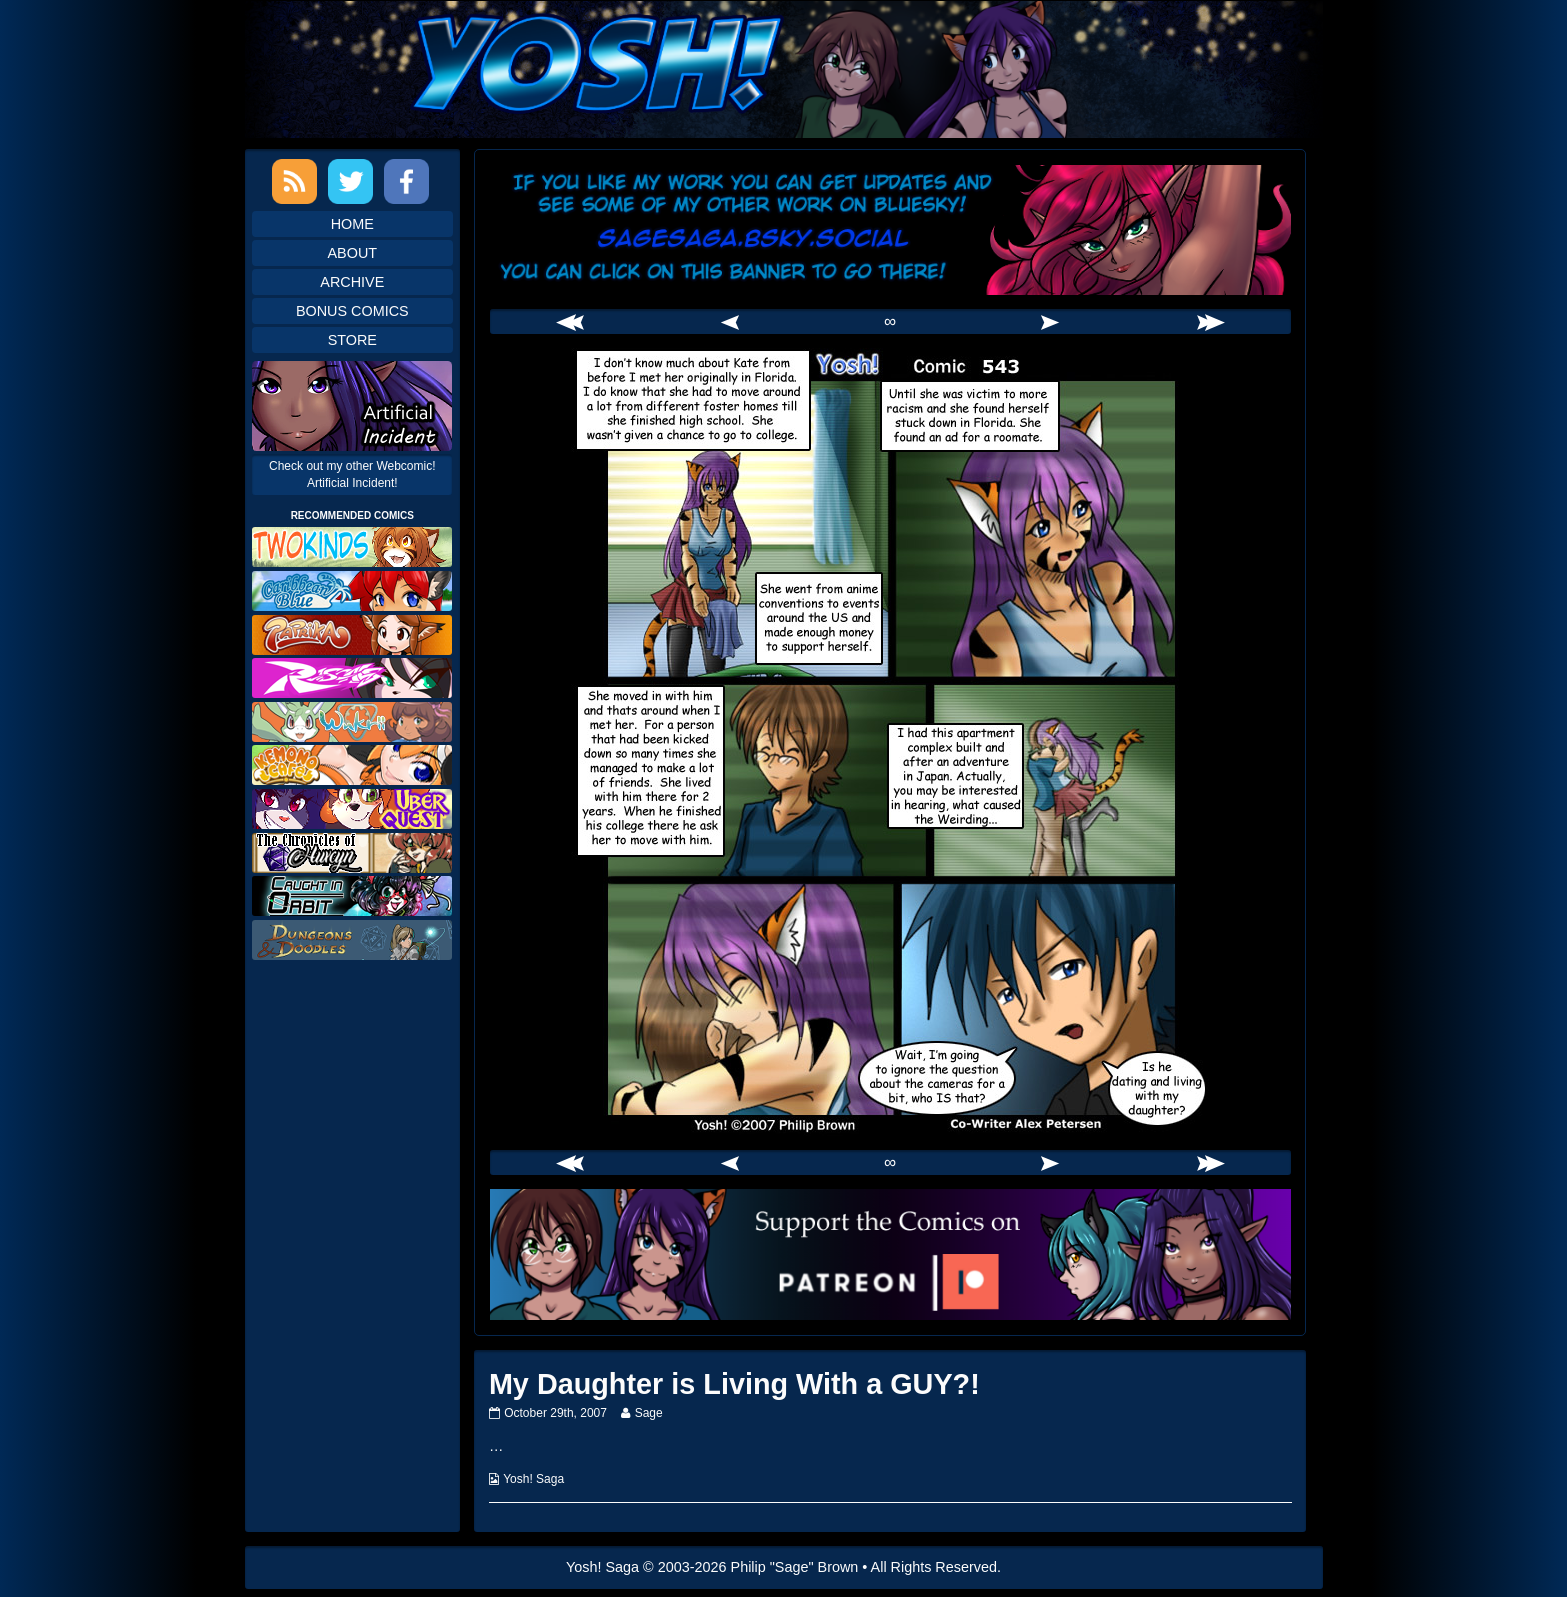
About (353, 253)
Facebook (406, 181)
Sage (648, 1413)
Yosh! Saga (533, 1479)
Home (352, 224)
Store (352, 340)
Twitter (350, 181)
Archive (352, 282)
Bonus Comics (352, 311)
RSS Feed (294, 181)
